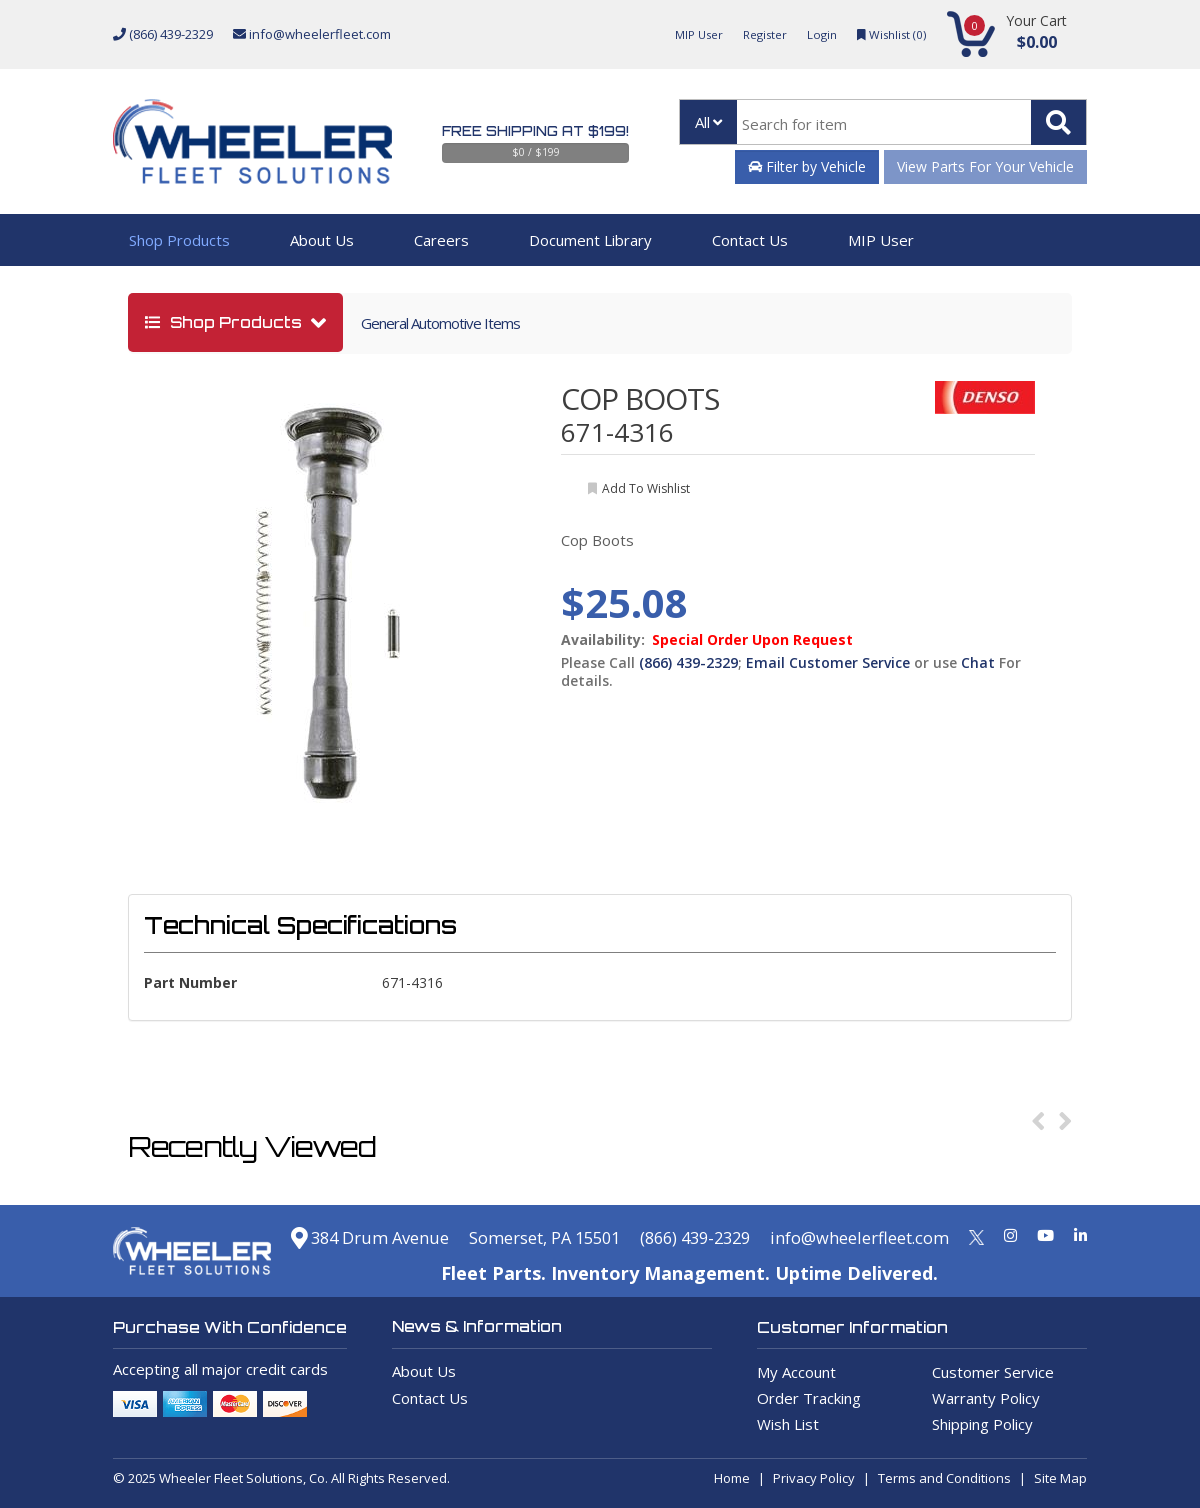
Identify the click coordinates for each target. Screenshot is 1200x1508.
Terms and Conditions (944, 1478)
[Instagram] (1010, 1235)
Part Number (190, 982)
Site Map (1060, 1478)
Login (813, 34)
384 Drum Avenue (312, 1237)
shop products (225, 322)
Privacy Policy (814, 1478)
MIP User (680, 34)
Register (752, 34)
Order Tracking (809, 1398)
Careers (441, 240)
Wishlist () (887, 34)
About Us (322, 240)
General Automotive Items (440, 323)
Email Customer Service (828, 662)
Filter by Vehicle (807, 166)
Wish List (788, 1424)
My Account (796, 1372)
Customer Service (993, 1372)
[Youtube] (1045, 1235)
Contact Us (750, 240)
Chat (978, 662)
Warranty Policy (986, 1398)
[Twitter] (976, 1235)
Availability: (603, 640)
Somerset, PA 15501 (504, 1237)
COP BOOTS (640, 398)
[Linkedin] (1080, 1235)
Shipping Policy (982, 1424)
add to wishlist (646, 488)
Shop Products (179, 240)
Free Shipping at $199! (535, 131)
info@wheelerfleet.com (312, 34)
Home (732, 1478)
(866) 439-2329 (163, 34)
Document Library (590, 240)
